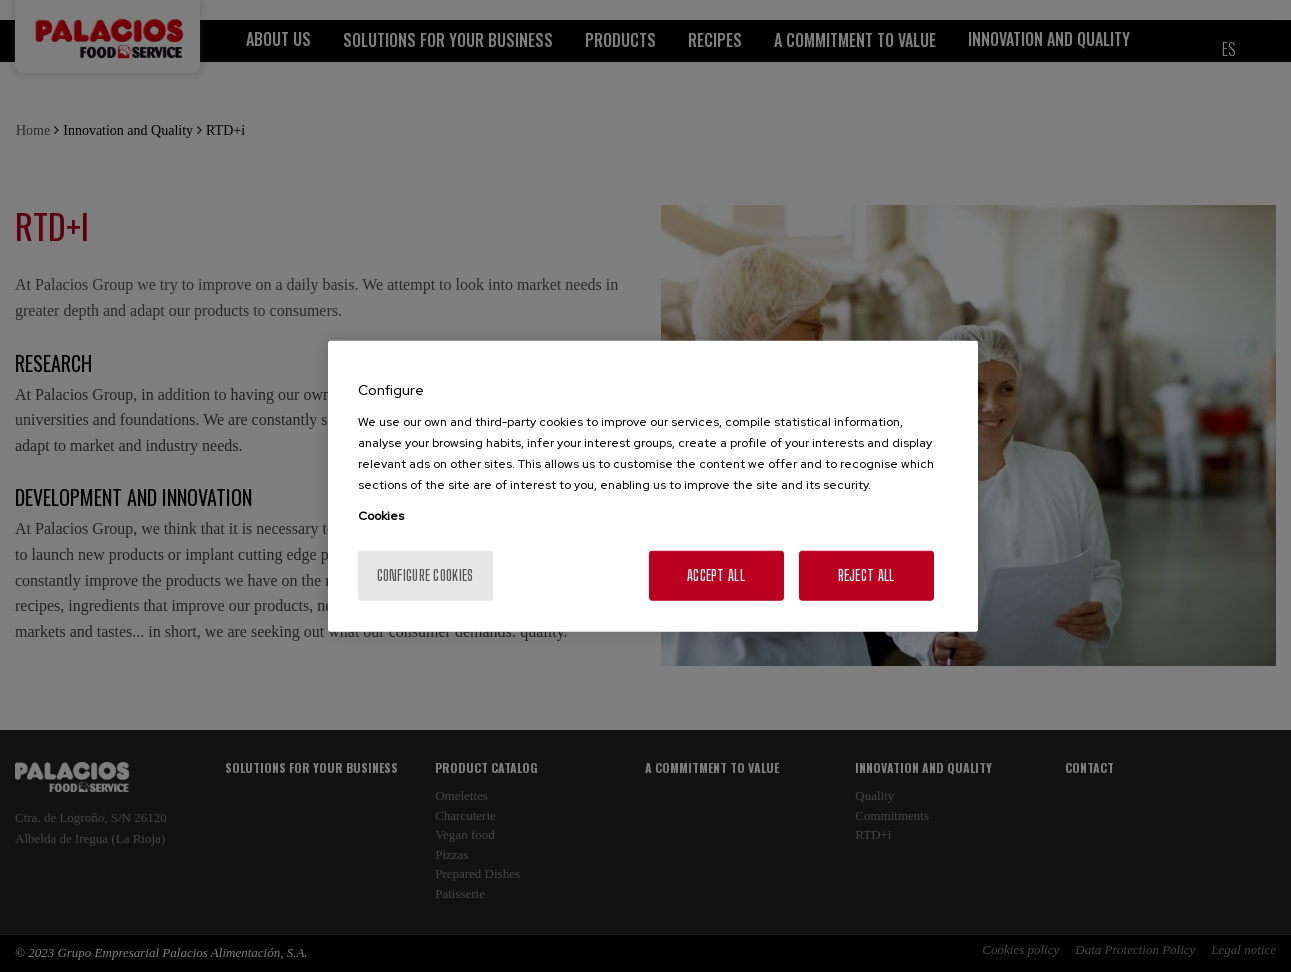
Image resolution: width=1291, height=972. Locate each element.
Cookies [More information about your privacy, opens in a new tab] (381, 515)
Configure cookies (425, 574)
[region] (653, 486)
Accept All (716, 574)
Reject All (866, 574)
